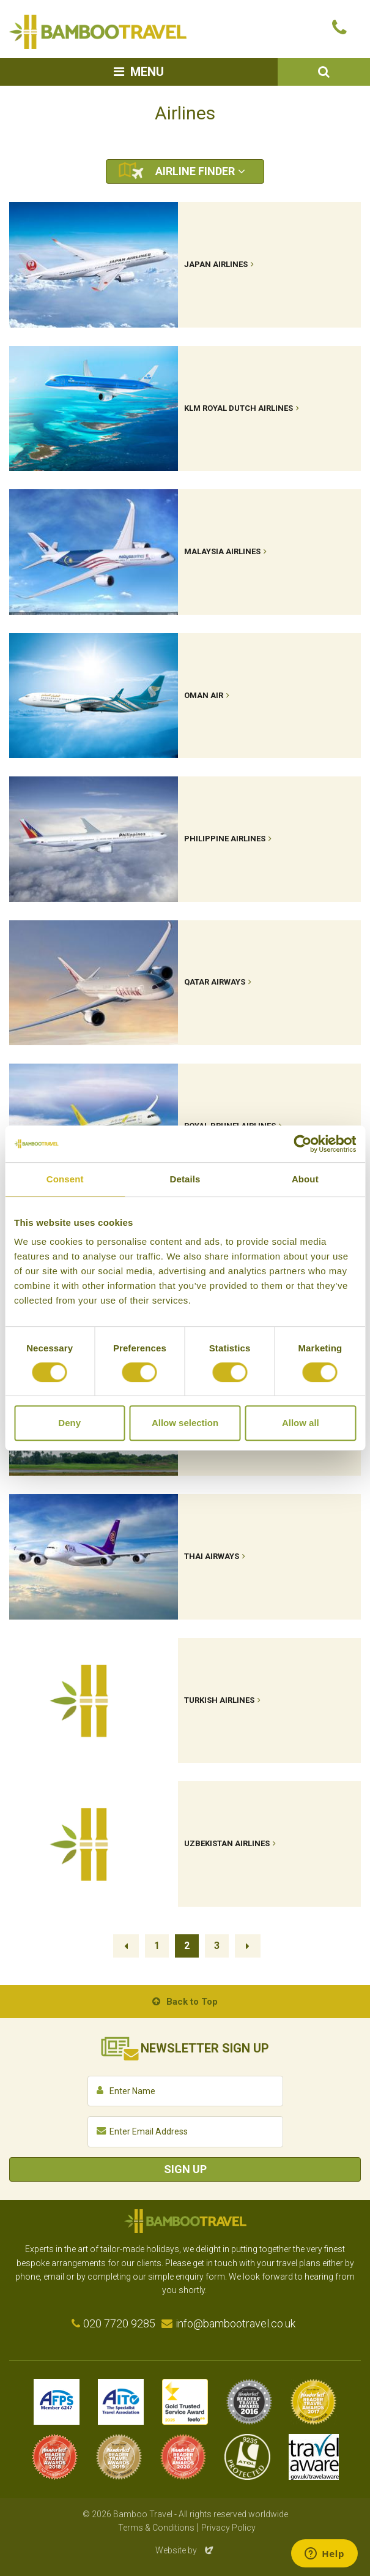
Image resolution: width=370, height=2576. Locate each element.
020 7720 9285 (119, 2323)
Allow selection (185, 1423)
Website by (185, 2550)
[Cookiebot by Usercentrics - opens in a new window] (302, 1144)
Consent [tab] (65, 1179)
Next (248, 1946)
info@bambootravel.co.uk (235, 2323)
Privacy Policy (228, 2528)
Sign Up (185, 2169)
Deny (69, 1423)
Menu (147, 71)
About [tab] (305, 1179)
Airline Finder (195, 171)
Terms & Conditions (156, 2528)
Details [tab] (185, 1179)
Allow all (300, 1423)
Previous (126, 1946)
